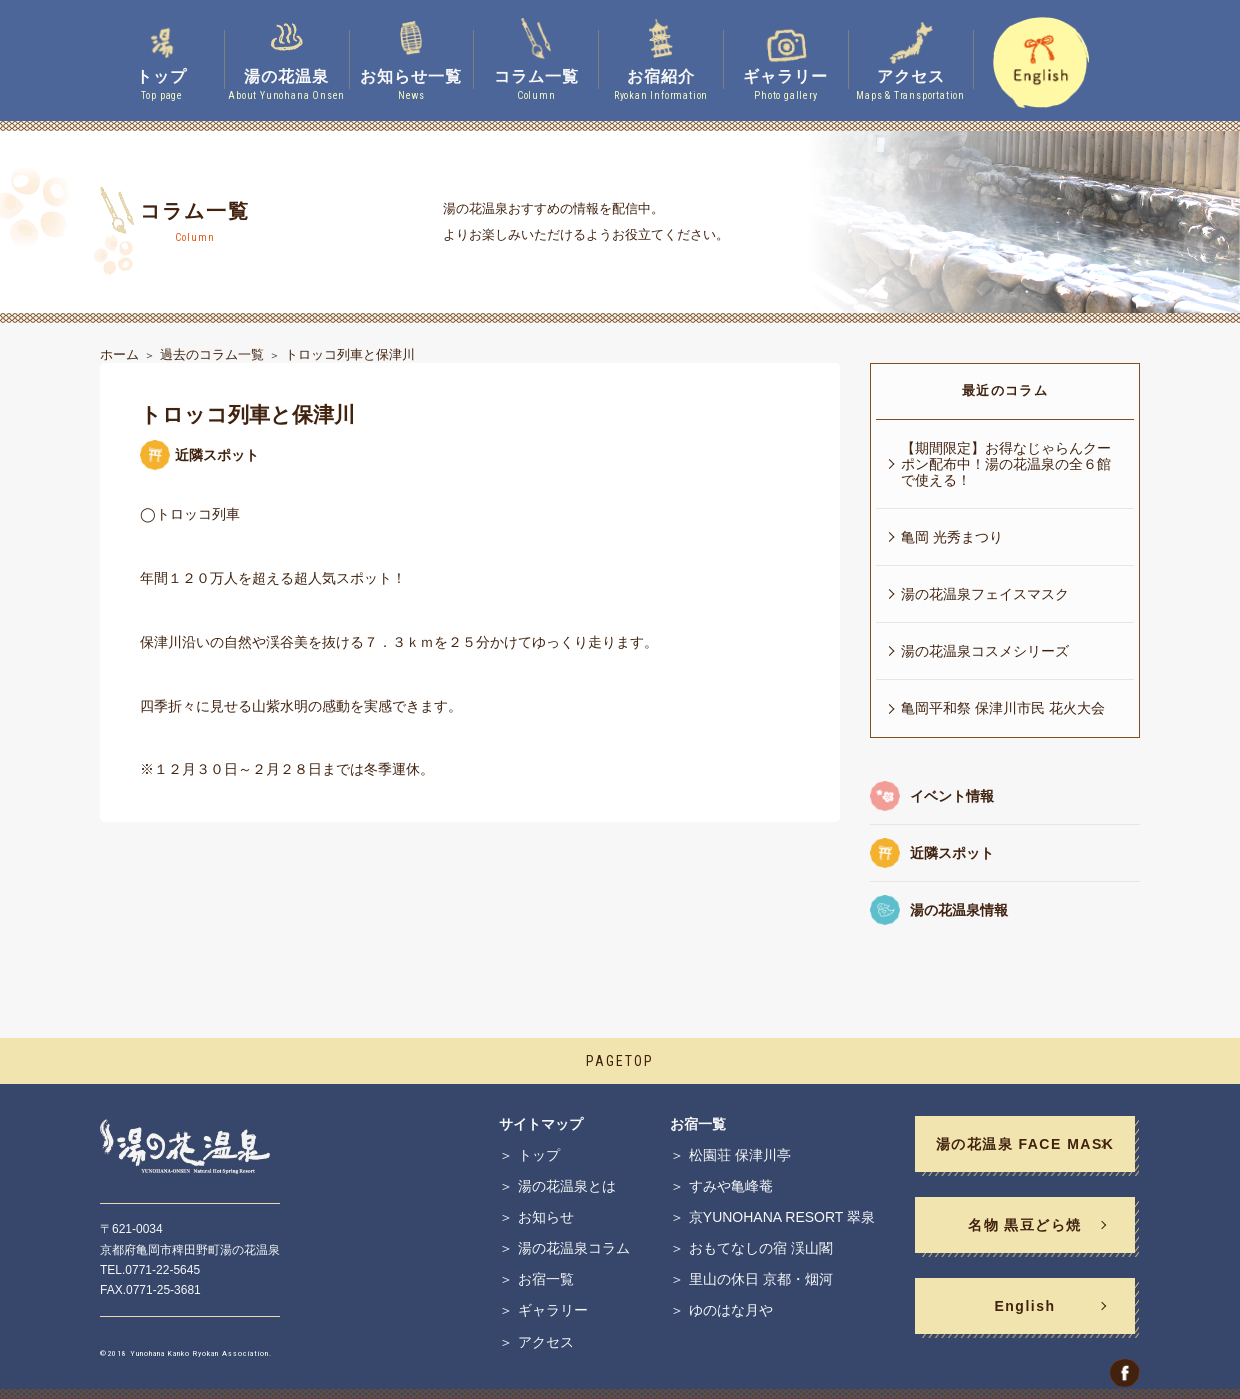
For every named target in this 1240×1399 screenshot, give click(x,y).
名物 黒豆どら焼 (1025, 1225)
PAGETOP (620, 1061)
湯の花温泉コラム (574, 1248)
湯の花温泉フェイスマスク (985, 594)
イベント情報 (952, 796)
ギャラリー (553, 1310)
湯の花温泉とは (567, 1186)
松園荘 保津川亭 (740, 1155)
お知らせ (546, 1217)
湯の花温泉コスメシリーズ (985, 651)
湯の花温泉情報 (959, 910)
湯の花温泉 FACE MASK (1025, 1144)
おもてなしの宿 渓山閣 (761, 1248)
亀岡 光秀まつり (952, 537)
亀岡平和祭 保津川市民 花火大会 (1003, 708)
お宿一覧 (546, 1279)
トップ (539, 1155)
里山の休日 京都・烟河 (761, 1279)
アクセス (546, 1342)
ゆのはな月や (731, 1310)
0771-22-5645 (162, 1270)
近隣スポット (952, 853)
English (1024, 1306)
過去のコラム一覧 (212, 354)
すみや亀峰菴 (731, 1186)
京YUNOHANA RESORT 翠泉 (782, 1217)
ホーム (119, 354)
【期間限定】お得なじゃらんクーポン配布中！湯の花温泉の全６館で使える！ (1006, 464)
